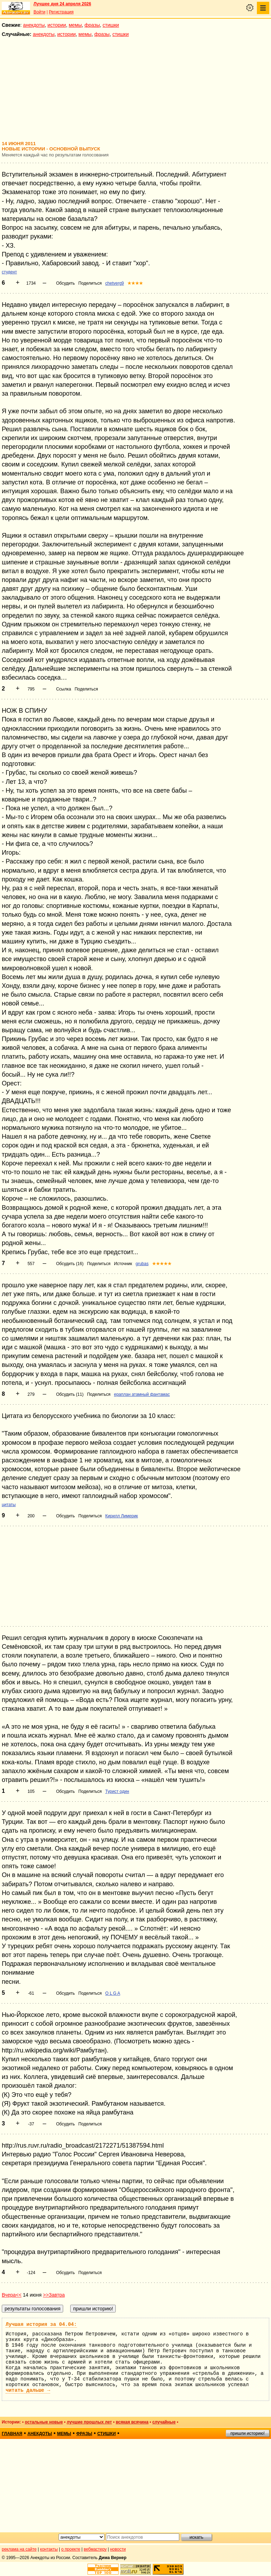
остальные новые (44, 2422)
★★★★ (135, 283)
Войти (40, 12)
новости (118, 2549)
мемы (75, 25)
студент (9, 272)
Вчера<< (12, 2295)
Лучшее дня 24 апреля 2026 (62, 3)
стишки (111, 25)
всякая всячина (132, 2422)
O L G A (112, 1993)
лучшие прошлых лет (89, 2422)
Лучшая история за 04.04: (41, 2324)
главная (12, 2433)
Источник (123, 1263)
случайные (164, 2422)
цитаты (9, 1504)
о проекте (70, 2549)
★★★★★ (161, 1263)
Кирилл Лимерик (121, 1515)
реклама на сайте (19, 2549)
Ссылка (63, 689)
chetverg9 (114, 283)
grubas (142, 1263)
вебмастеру (95, 2549)
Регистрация (61, 12)
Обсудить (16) (70, 1263)
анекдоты (34, 25)
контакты (49, 2549)
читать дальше (28, 2390)
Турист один (117, 1791)
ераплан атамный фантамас (142, 1394)
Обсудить (65, 283)
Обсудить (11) (70, 1394)
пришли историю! (247, 2433)
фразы (92, 25)
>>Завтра (54, 2295)
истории (57, 25)
